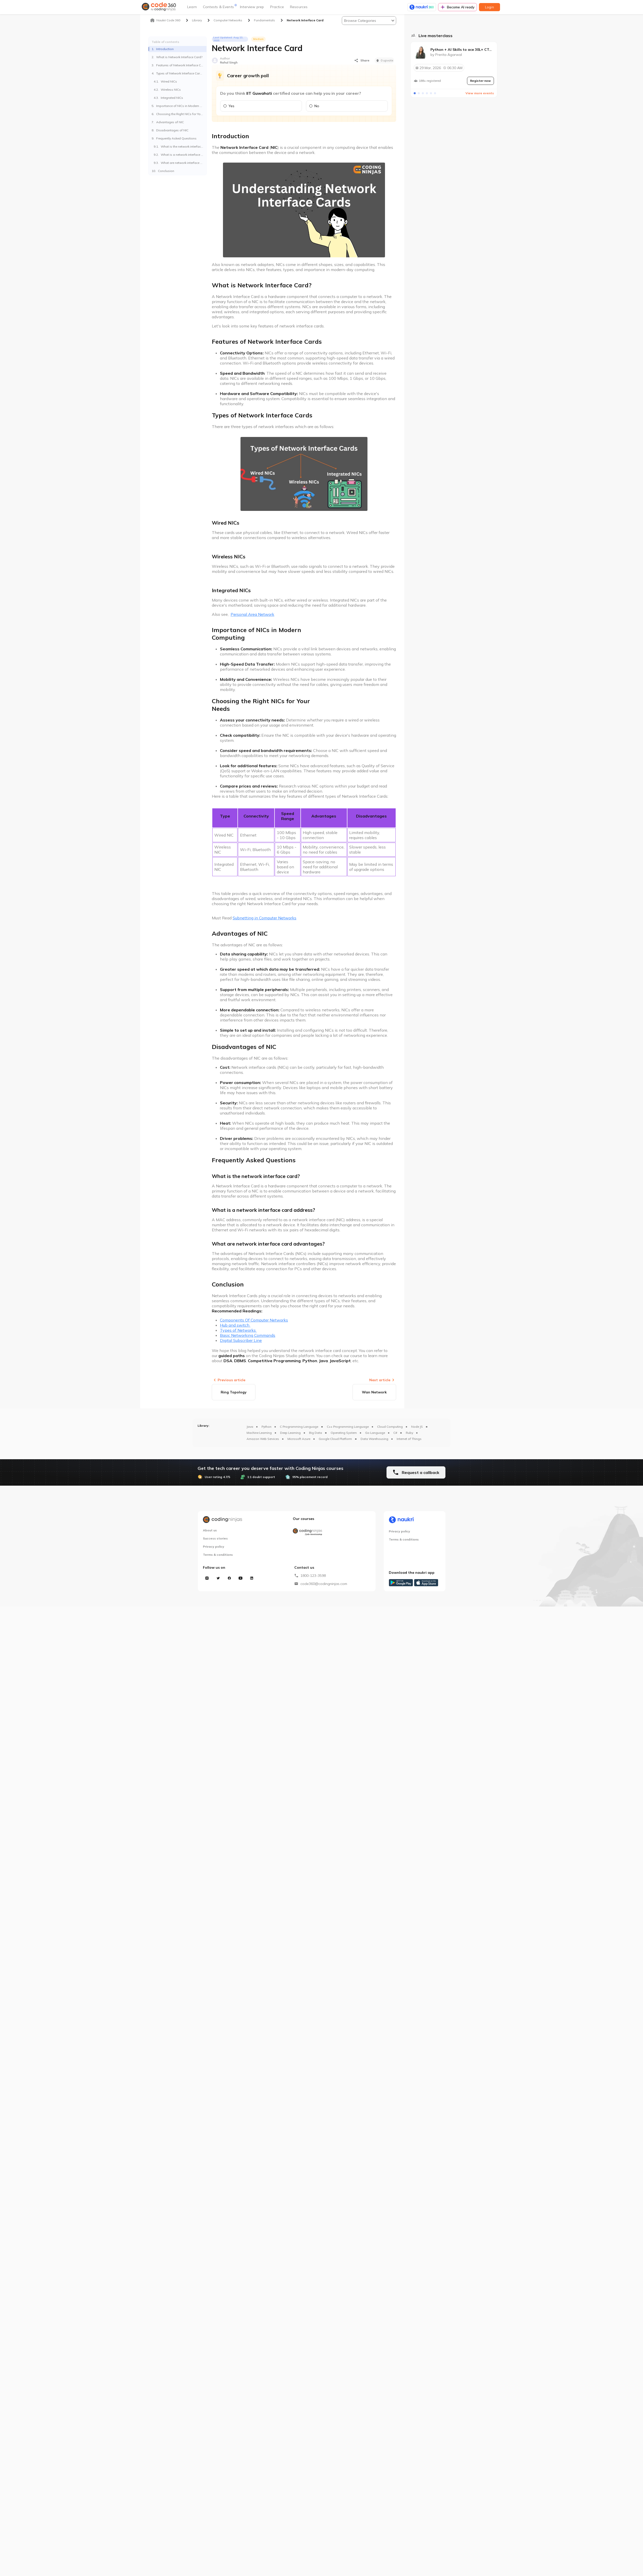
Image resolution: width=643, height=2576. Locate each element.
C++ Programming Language (348, 1426)
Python (266, 1426)
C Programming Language (299, 1426)
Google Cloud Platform (335, 1439)
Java (250, 1426)
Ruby (409, 1433)
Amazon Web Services (263, 1439)
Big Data (315, 1433)
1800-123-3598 (313, 1575)
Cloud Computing (390, 1426)
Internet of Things (409, 1439)
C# (395, 1433)
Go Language (375, 1433)
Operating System (344, 1433)
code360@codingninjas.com (323, 1583)
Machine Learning (259, 1433)
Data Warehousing (374, 1439)
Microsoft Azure (298, 1439)
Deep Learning (290, 1433)
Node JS (417, 1426)
